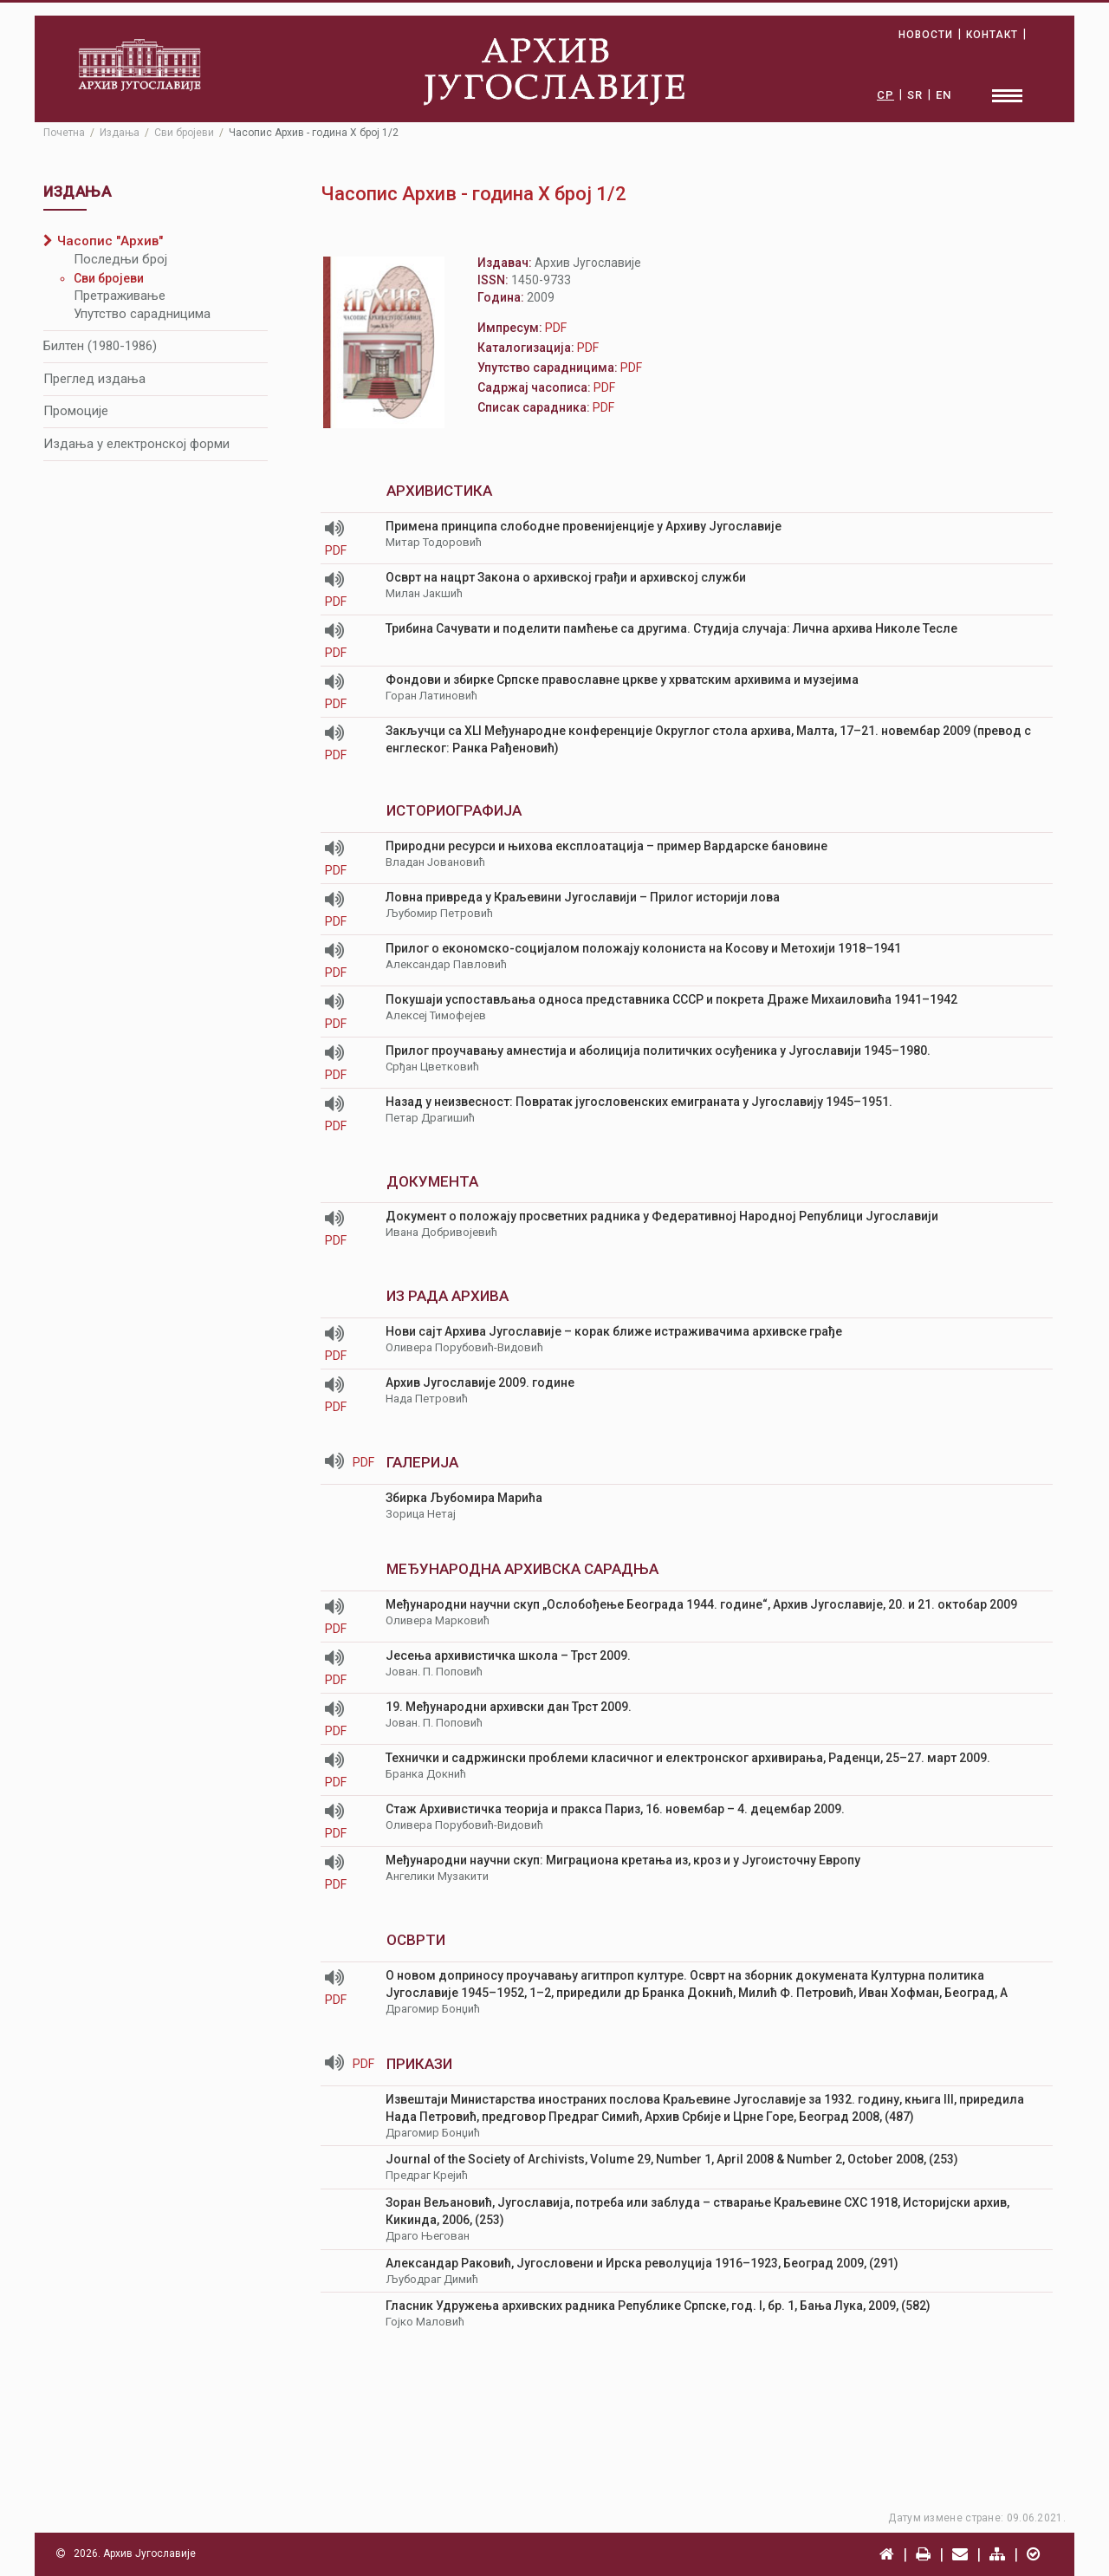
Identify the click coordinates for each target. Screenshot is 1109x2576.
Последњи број (120, 259)
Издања (119, 133)
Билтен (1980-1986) (100, 346)
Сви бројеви (109, 278)
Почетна (64, 133)
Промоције (75, 411)
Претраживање (119, 295)
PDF (338, 550)
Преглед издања (94, 379)
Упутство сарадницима (142, 314)
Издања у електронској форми (136, 444)
